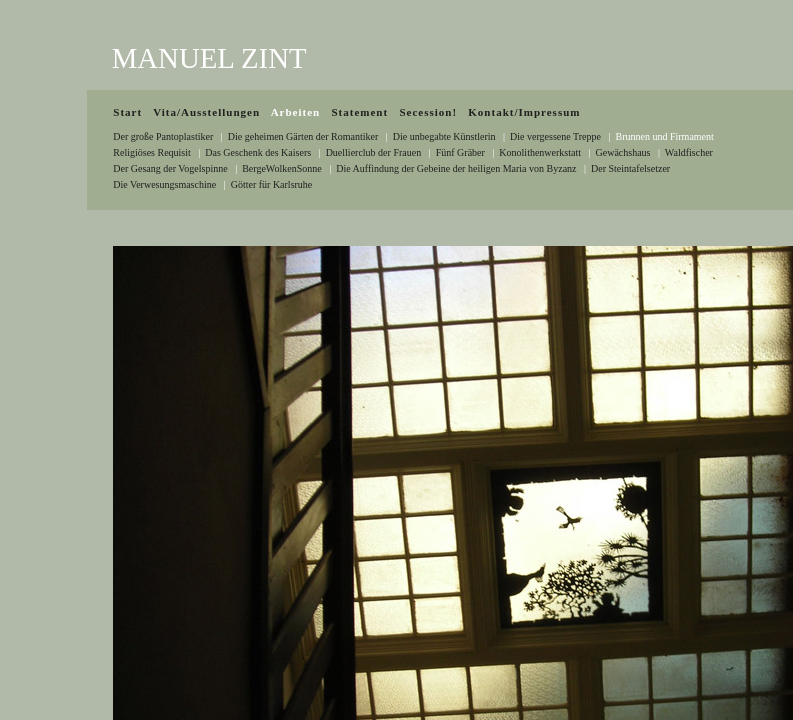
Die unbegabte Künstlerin (444, 136)
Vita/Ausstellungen (206, 112)
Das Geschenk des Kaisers (258, 152)
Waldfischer (689, 152)
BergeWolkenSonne (282, 168)
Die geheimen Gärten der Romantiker (303, 136)
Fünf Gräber (460, 152)
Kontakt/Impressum (524, 112)
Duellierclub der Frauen (374, 152)
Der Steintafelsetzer (630, 168)
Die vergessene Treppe (555, 136)
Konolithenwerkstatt (540, 152)
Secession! (428, 112)
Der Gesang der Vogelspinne (170, 168)
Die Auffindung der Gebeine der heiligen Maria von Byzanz (456, 168)
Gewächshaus (623, 152)
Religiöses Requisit (152, 152)
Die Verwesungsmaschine (164, 184)
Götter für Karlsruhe (272, 184)
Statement (359, 112)
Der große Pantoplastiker (163, 136)
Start (127, 112)
